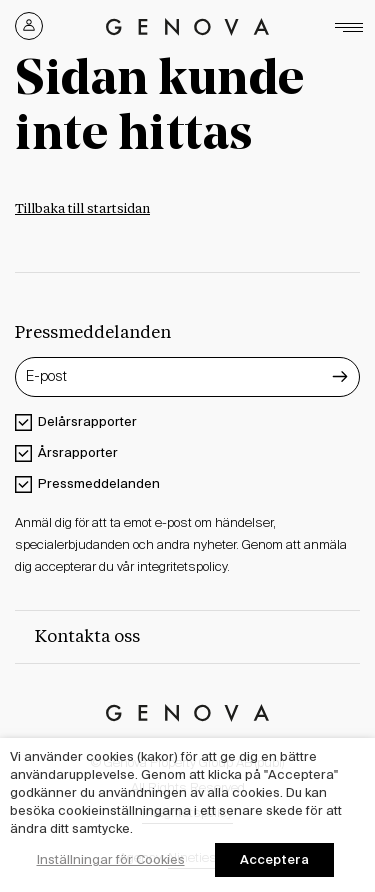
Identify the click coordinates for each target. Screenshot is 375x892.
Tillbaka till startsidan (82, 209)
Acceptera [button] (274, 859)
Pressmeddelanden (99, 483)
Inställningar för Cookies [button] (111, 859)
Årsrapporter (78, 452)
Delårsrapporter (87, 421)
